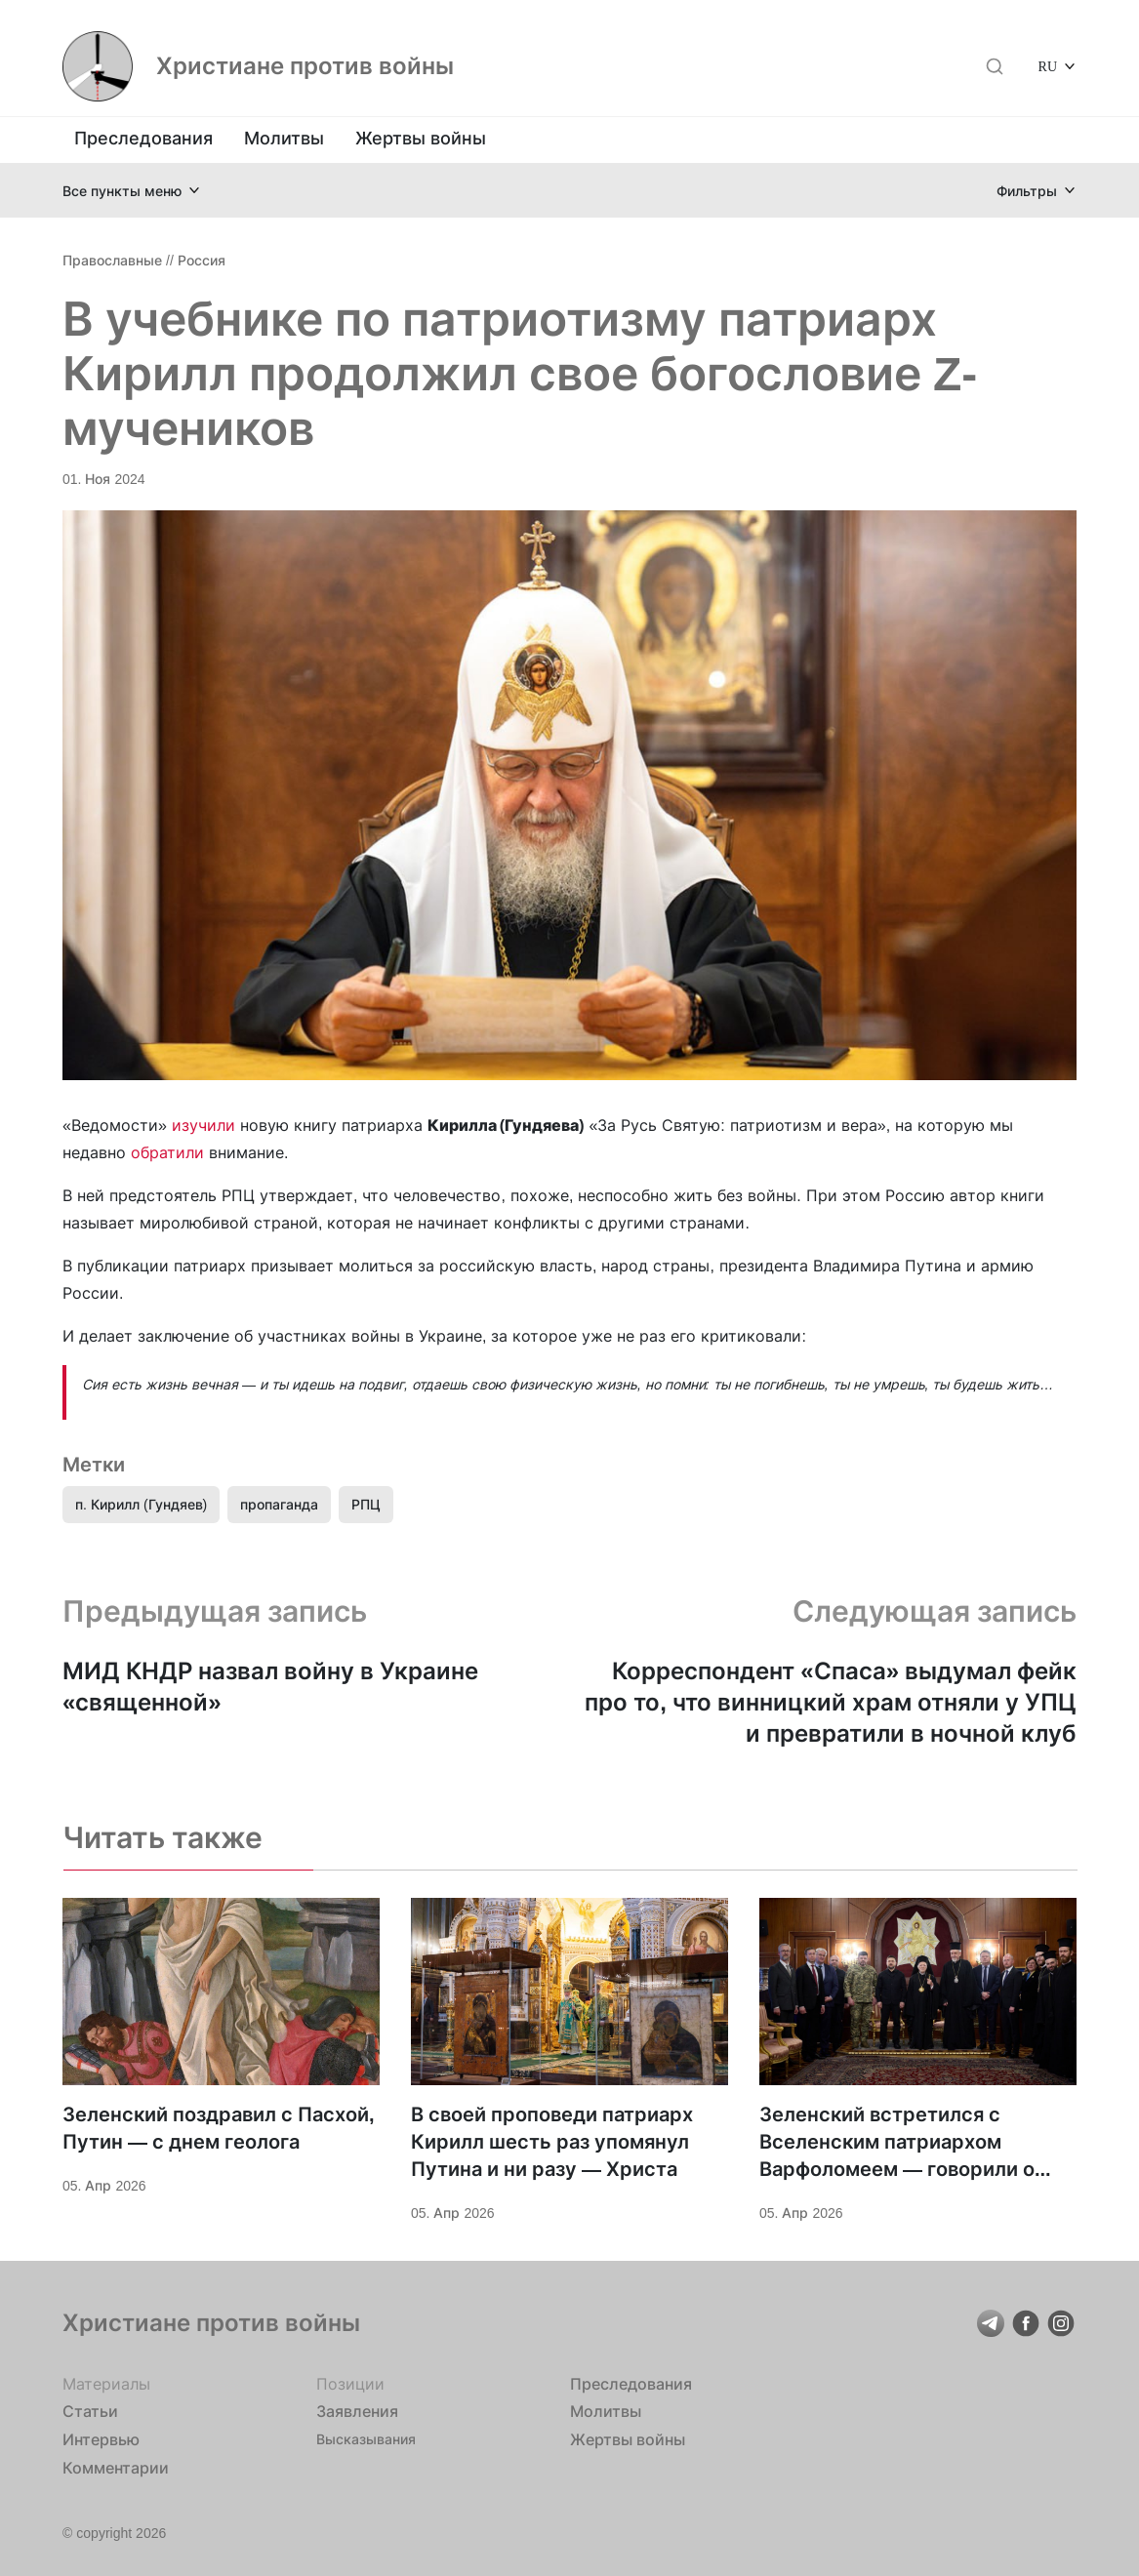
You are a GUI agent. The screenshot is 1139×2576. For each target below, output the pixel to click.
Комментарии (115, 2467)
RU (1047, 66)
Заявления (357, 2411)
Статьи (90, 2411)
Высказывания (366, 2439)
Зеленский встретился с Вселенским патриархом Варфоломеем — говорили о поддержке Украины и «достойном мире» (897, 2143)
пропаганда (279, 1504)
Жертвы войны (420, 138)
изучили (203, 1125)
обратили (167, 1152)
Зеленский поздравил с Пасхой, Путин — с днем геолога (218, 2128)
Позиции (350, 2384)
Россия (201, 260)
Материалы (106, 2384)
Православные (112, 260)
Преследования (143, 138)
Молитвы (284, 138)
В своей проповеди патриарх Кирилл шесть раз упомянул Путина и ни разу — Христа (552, 2142)
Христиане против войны (305, 66)
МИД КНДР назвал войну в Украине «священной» (270, 1686)
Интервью (101, 2439)
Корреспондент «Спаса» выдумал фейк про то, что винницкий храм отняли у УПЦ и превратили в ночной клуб (831, 1702)
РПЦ (366, 1504)
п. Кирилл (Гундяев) (141, 1504)
